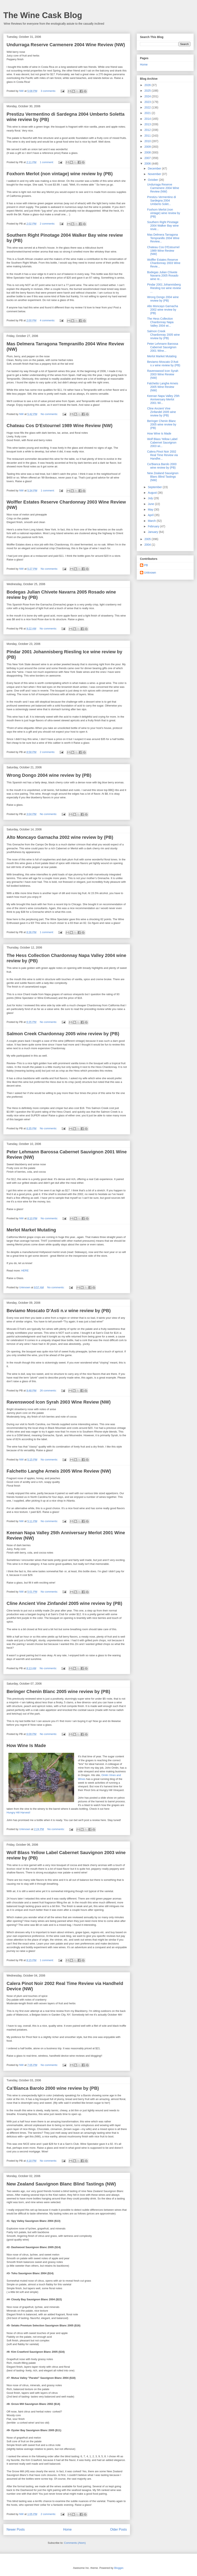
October (153, 179)
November (155, 174)
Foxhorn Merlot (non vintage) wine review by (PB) (163, 213)
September (155, 487)
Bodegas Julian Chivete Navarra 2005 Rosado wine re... (162, 276)
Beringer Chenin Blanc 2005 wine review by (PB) (161, 424)
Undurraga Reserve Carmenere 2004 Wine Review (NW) (66, 44)
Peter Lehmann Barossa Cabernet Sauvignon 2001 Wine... (162, 347)
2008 (148, 152)
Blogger (118, 2567)
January (153, 532)
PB (146, 565)
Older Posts (118, 2529)
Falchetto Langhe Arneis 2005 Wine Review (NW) (59, 1471)
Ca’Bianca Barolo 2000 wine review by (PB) (161, 465)
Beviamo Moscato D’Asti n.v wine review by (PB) (163, 363)
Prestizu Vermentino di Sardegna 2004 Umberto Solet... (161, 200)
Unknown (150, 572)
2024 (148, 96)
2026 (148, 85)
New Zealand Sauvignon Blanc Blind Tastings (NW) (61, 2183)
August (152, 492)
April (151, 515)
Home (67, 2529)
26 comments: (48, 1390)
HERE (25, 1270)
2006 (148, 163)
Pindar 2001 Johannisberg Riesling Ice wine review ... (164, 288)
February (154, 526)
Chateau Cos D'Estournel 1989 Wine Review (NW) (59, 425)
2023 (148, 102)
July (151, 498)
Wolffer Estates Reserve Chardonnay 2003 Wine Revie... (163, 263)
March (152, 520)
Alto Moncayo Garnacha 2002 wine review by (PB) (162, 309)
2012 (148, 129)
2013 (148, 124)
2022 (148, 107)
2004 (148, 544)
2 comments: (48, 223)
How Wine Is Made (26, 1745)
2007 (148, 158)
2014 (148, 118)
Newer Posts (16, 2529)
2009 (148, 146)
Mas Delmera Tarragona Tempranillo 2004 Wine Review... (163, 238)
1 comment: (47, 162)
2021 (148, 113)
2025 (148, 90)
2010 (148, 141)
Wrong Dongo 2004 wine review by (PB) (163, 298)
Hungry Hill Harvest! (18, 1812)
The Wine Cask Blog (42, 15)
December (155, 168)
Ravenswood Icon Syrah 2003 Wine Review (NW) (59, 1402)
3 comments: (49, 90)
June (151, 504)
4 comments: (48, 320)
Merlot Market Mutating (31, 1229)
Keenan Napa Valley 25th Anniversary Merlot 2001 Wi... (163, 399)
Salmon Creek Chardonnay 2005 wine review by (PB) (163, 335)
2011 (148, 135)
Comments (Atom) (75, 2542)
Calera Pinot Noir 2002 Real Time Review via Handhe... (162, 455)
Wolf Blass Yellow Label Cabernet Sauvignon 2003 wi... (162, 442)
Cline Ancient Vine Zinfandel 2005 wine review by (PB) (161, 412)
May (151, 509)
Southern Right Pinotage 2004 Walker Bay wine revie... (163, 225)
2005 (148, 539)
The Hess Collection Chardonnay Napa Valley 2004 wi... (160, 322)
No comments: (49, 414)
